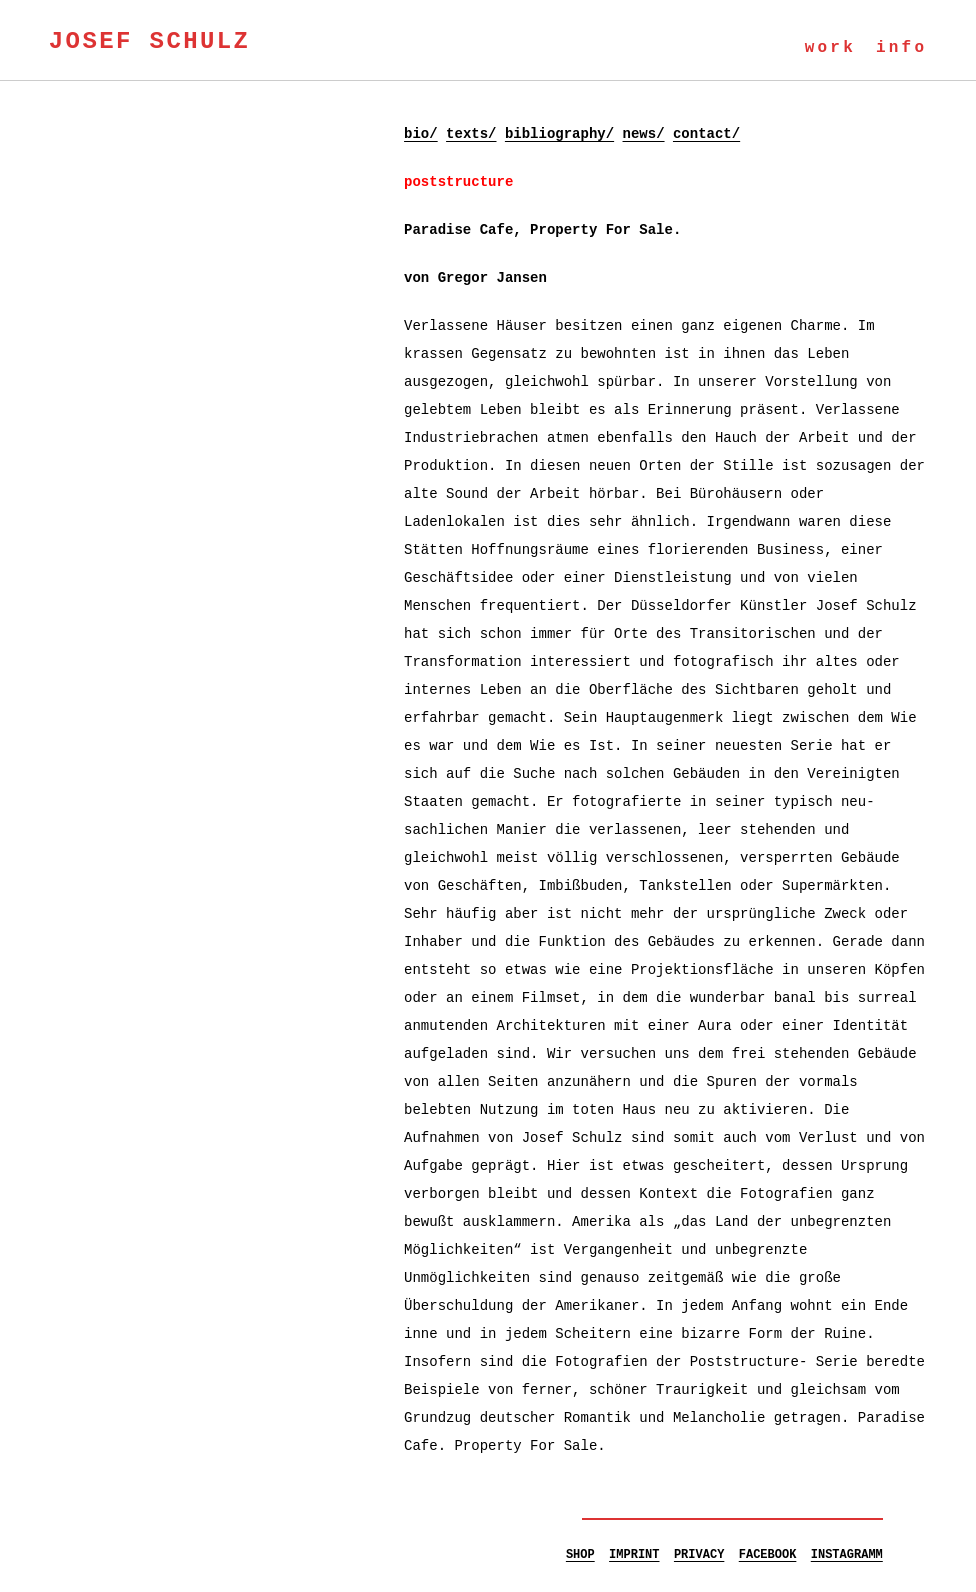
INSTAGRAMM (847, 1555)
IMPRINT (634, 1555)
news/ (644, 134)
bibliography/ (559, 134)
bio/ (421, 134)
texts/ (471, 134)
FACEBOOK (768, 1555)
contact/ (706, 134)
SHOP (580, 1555)
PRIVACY (699, 1555)
